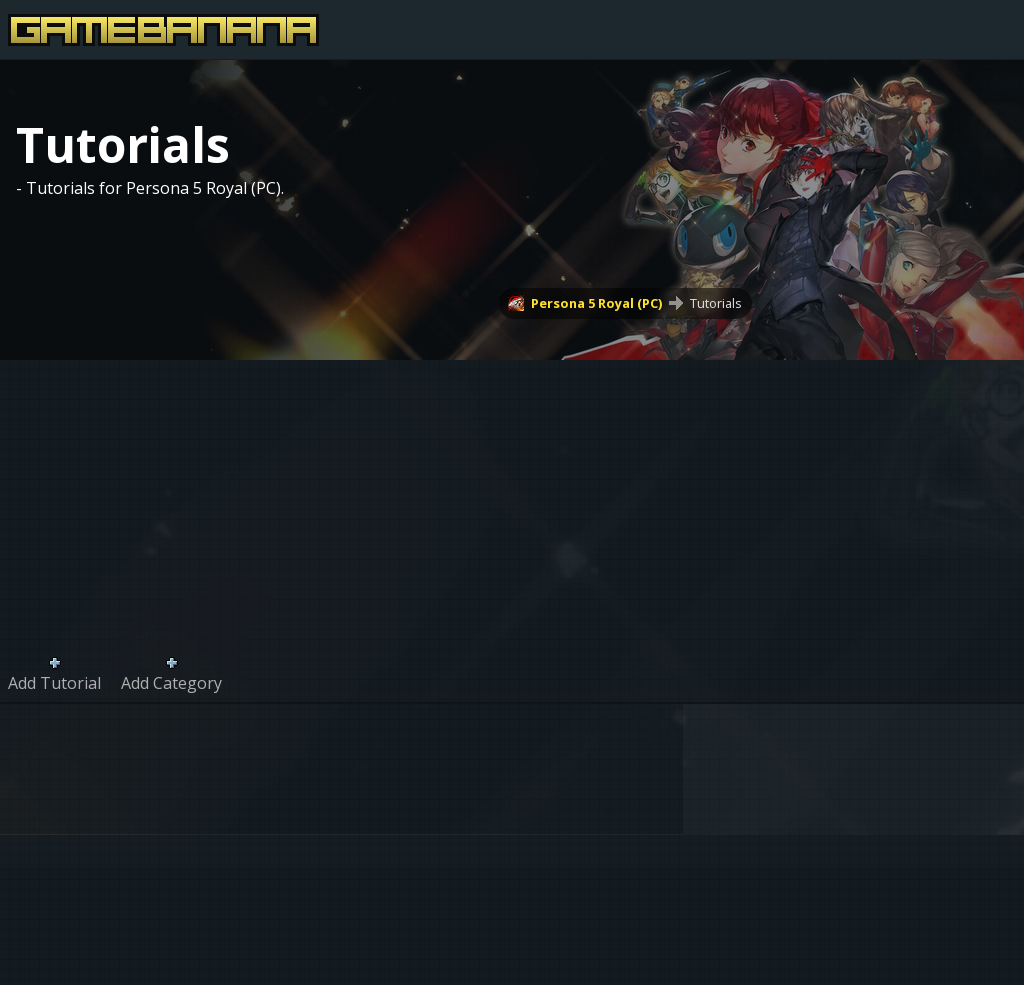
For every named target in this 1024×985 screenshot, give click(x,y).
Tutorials (716, 303)
